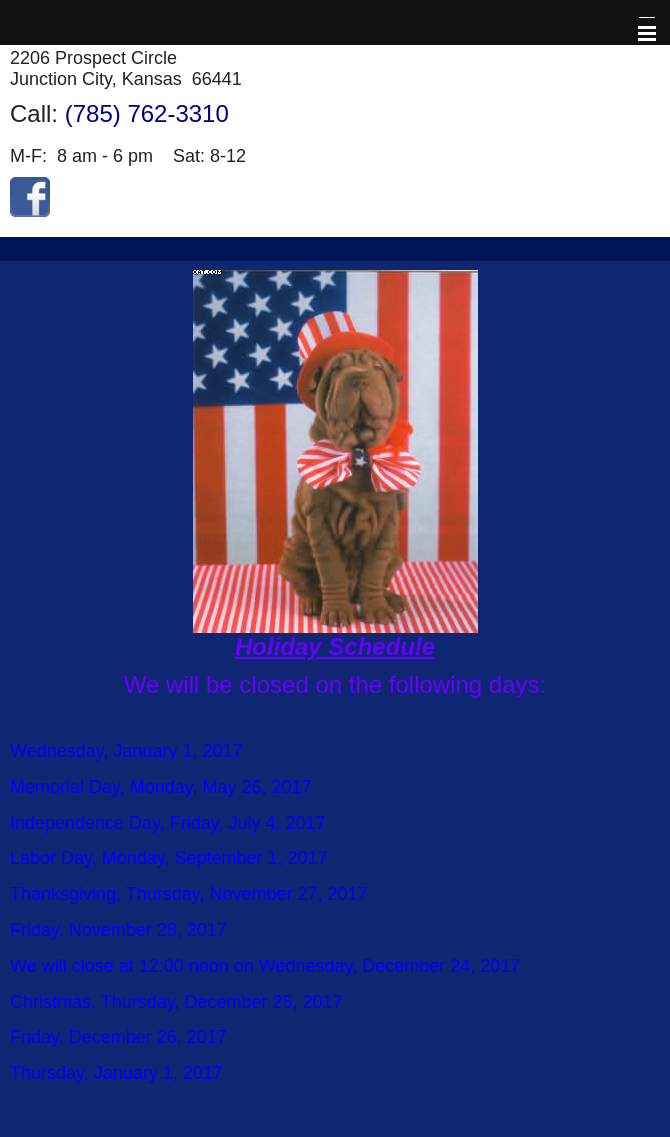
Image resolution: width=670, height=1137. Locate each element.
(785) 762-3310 (147, 113)
